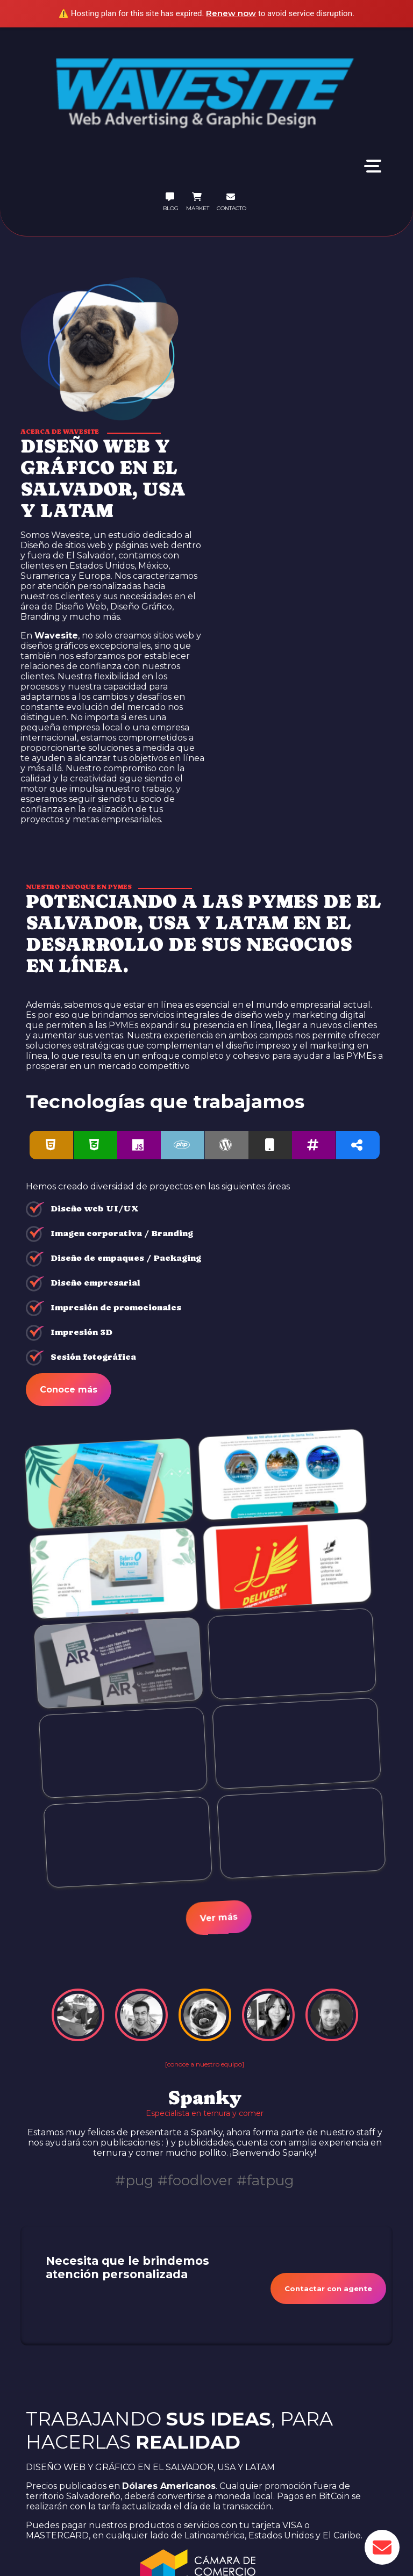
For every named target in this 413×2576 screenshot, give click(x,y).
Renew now (231, 13)
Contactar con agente (328, 2288)
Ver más (219, 1918)
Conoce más (68, 1389)
